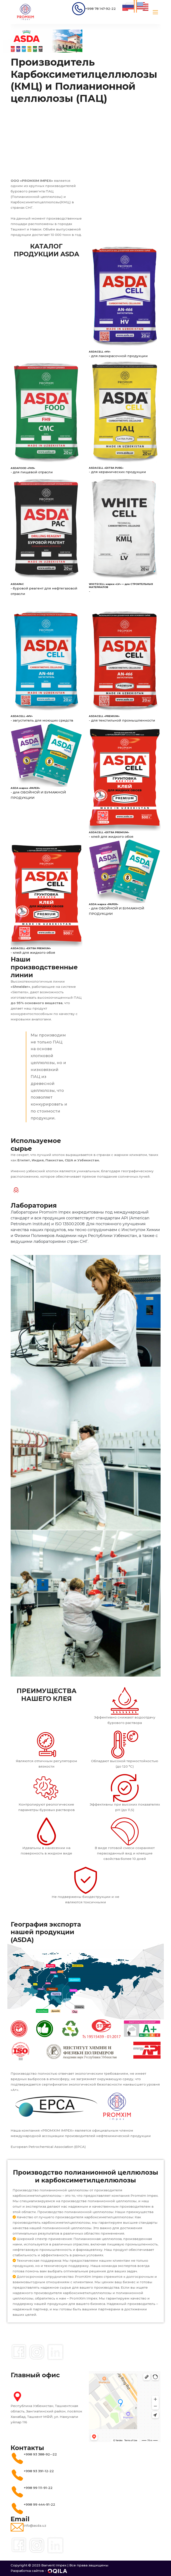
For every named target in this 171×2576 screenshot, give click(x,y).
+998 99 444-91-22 (39, 2504)
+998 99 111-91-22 (38, 2488)
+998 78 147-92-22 (100, 9)
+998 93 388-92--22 (40, 2454)
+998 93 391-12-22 (39, 2471)
